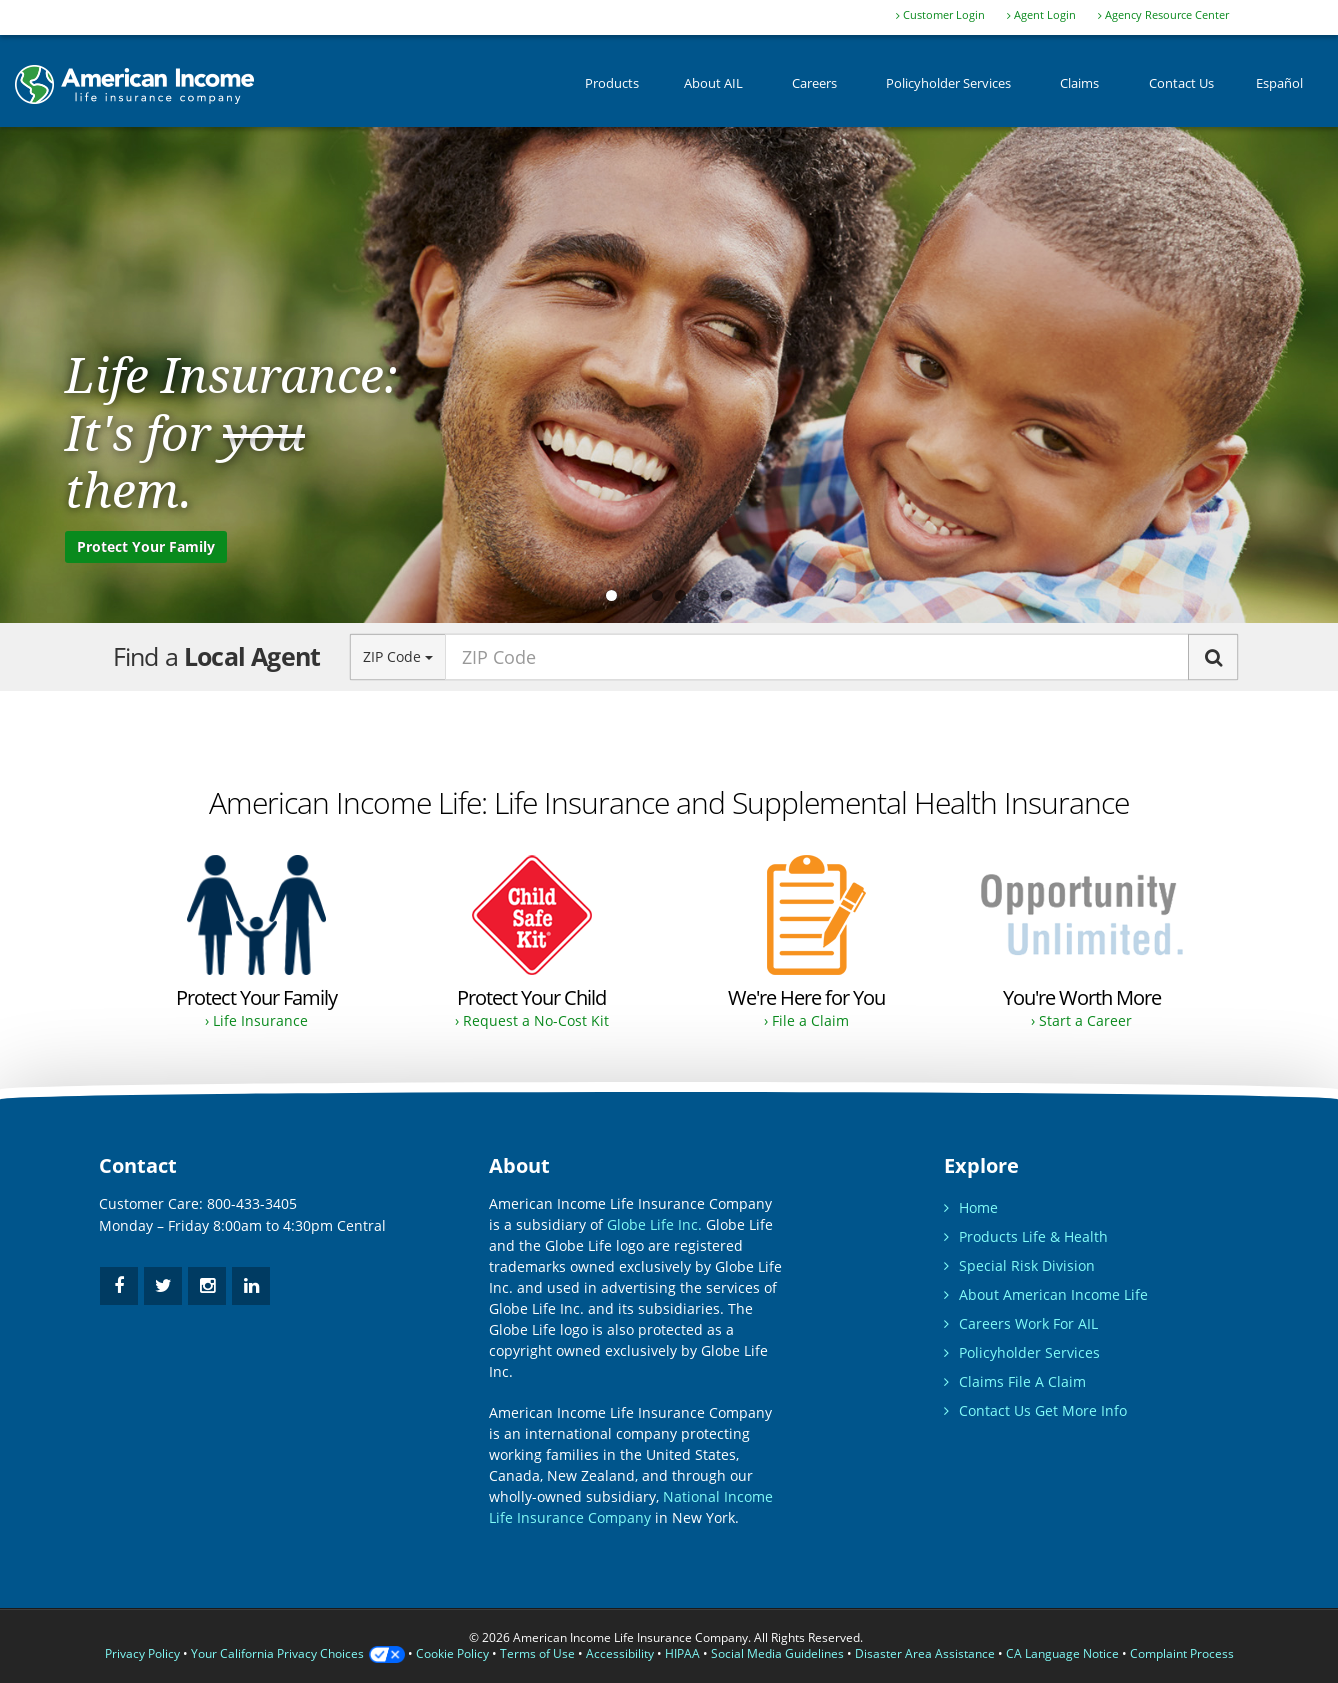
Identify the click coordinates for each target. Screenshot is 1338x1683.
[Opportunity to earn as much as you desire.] (1081, 943)
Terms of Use (537, 1653)
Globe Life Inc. (654, 1224)
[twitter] (163, 1286)
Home (971, 1207)
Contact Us (1181, 89)
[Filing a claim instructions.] (806, 943)
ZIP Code (398, 656)
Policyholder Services (948, 89)
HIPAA (682, 1653)
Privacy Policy (142, 1653)
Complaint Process (1182, 1653)
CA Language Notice (1062, 1653)
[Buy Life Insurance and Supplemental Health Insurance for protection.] (256, 943)
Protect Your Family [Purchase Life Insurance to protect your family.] (146, 546)
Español (1279, 89)
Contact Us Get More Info (1035, 1410)
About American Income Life (1046, 1294)
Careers (814, 89)
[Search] (1213, 657)
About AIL (713, 89)
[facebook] (119, 1286)
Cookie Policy (452, 1653)
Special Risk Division (1019, 1265)
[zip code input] (817, 657)
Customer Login (940, 15)
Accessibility (620, 1653)
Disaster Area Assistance (925, 1653)
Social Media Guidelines (777, 1653)
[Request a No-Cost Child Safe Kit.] (531, 943)
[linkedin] (251, 1286)
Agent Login (1041, 15)
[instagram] (207, 1286)
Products (612, 89)
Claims (1079, 89)
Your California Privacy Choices (298, 1653)
